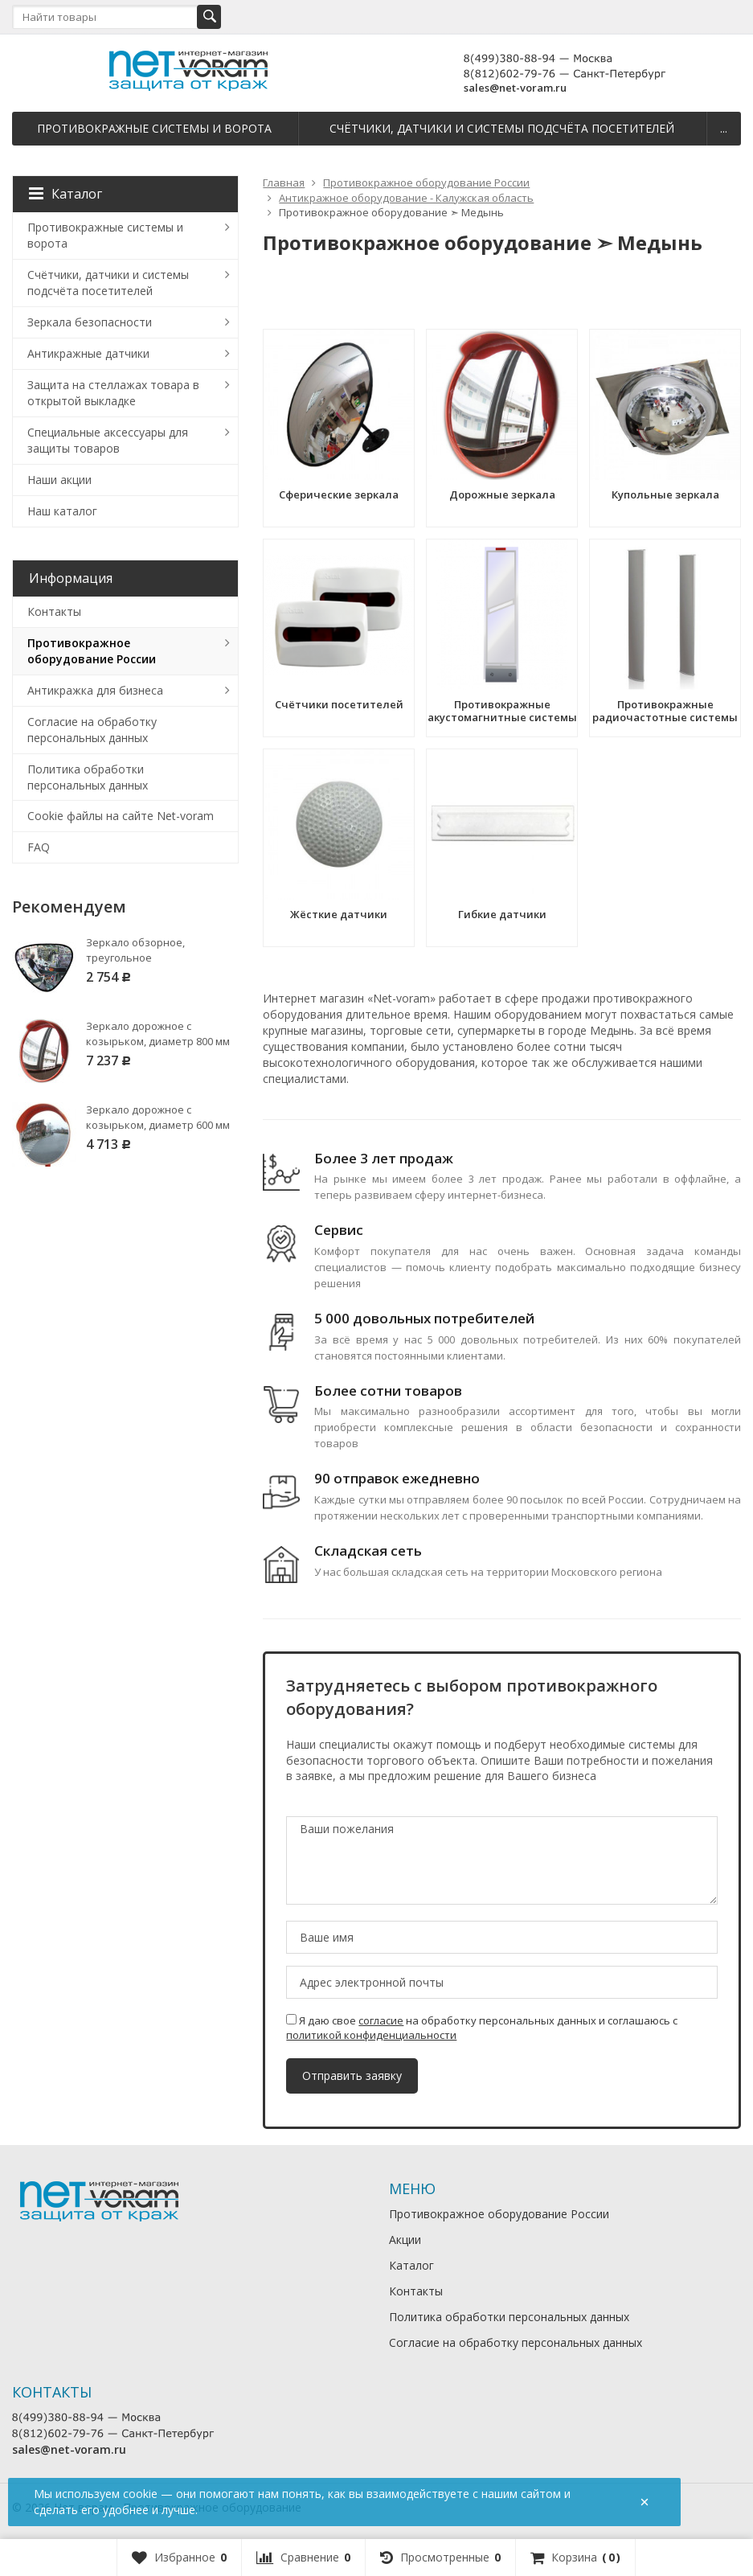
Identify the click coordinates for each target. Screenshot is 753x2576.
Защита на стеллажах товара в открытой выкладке (113, 392)
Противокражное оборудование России (91, 651)
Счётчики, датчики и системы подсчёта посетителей (501, 128)
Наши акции (59, 479)
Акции (405, 2239)
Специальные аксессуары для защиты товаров (107, 440)
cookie (140, 2493)
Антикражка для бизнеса (95, 690)
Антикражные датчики (88, 353)
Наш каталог (62, 511)
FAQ (38, 847)
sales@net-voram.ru (515, 87)
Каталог (65, 194)
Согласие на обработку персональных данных (92, 729)
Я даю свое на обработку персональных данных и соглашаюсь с (481, 2027)
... (723, 128)
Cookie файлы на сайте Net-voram (120, 815)
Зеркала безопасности (89, 322)
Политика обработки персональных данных (87, 777)
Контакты (54, 611)
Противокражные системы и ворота (154, 128)
